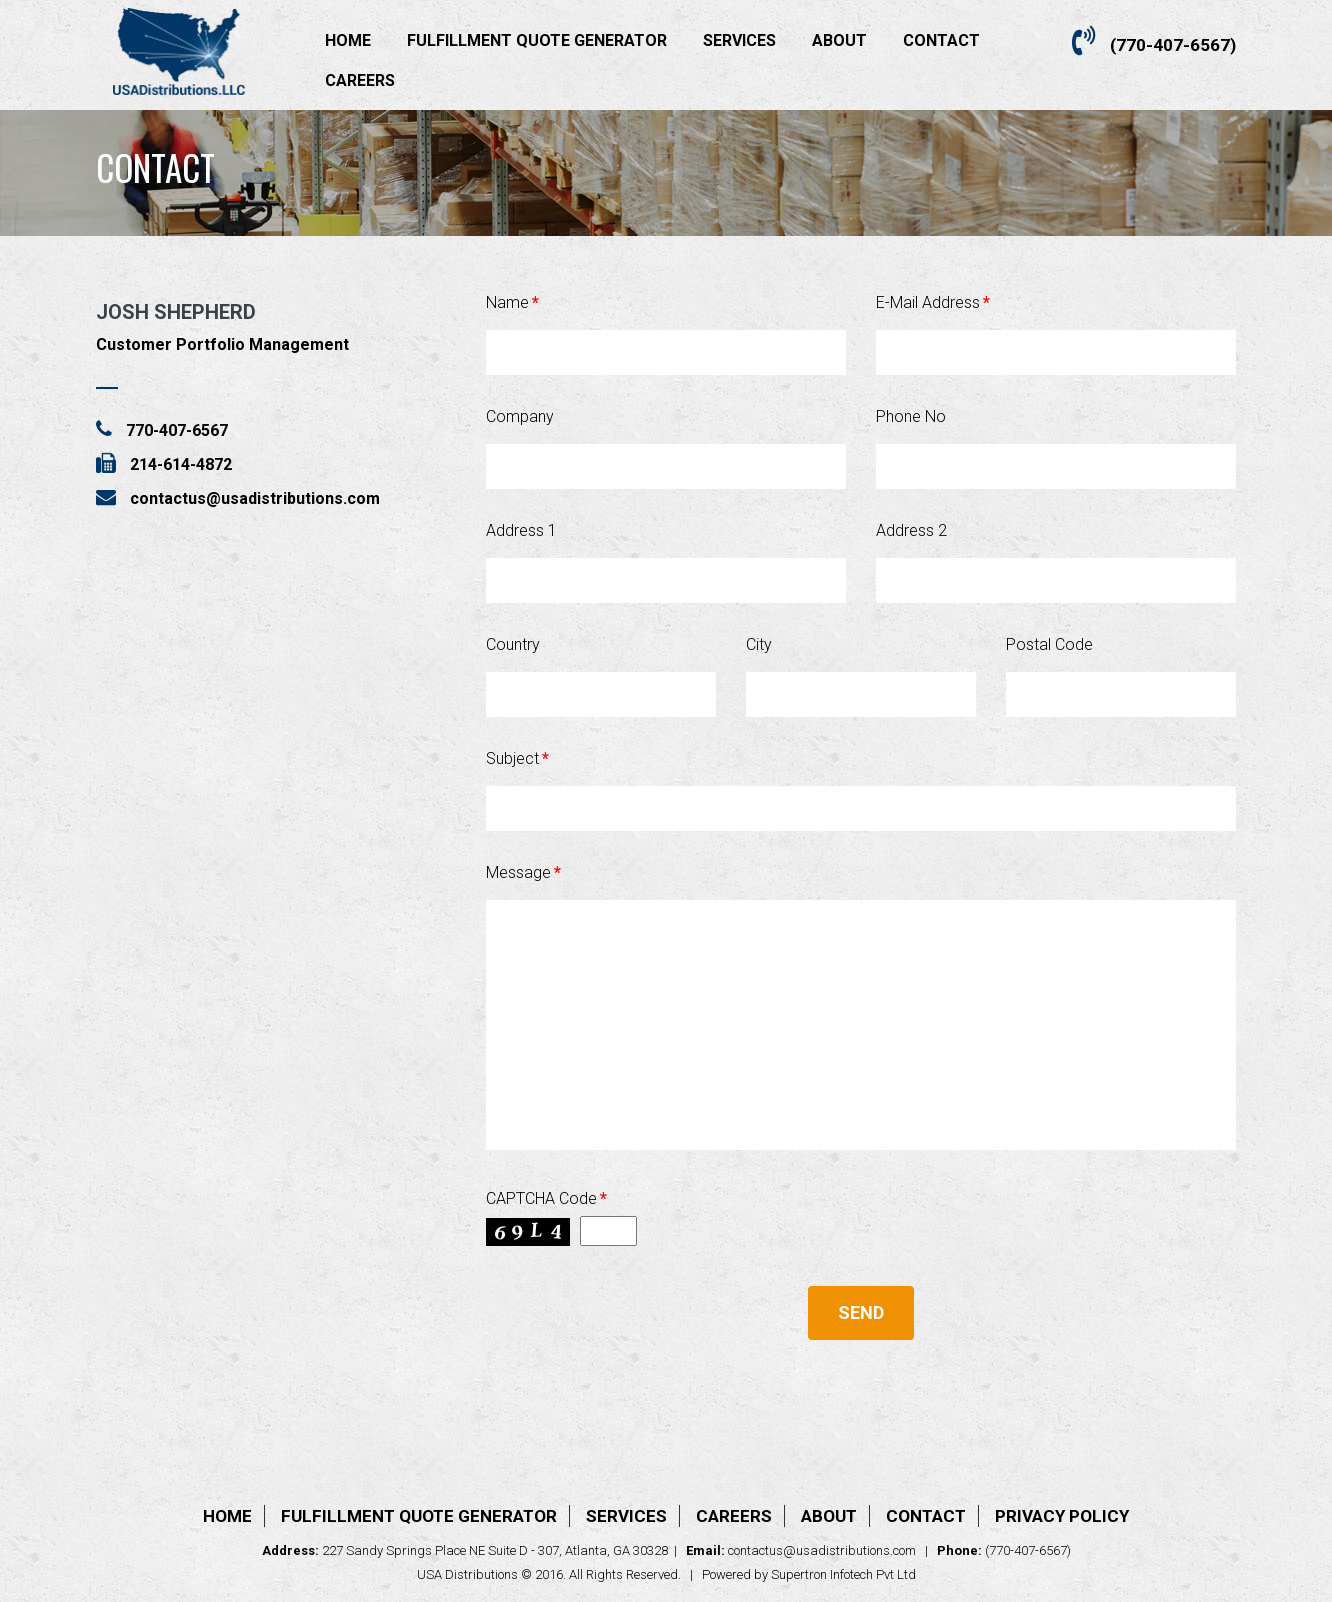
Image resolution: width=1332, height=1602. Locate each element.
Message (523, 872)
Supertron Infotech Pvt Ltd (843, 1574)
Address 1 (521, 530)
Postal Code (1049, 644)
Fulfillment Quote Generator (537, 40)
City (759, 644)
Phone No (911, 416)
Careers (360, 80)
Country (513, 644)
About (839, 40)
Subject (517, 758)
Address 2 (911, 530)
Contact (941, 40)
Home (348, 40)
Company (520, 416)
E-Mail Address (933, 302)
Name (512, 302)
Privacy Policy (1062, 1516)
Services (739, 40)
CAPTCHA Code (546, 1198)
